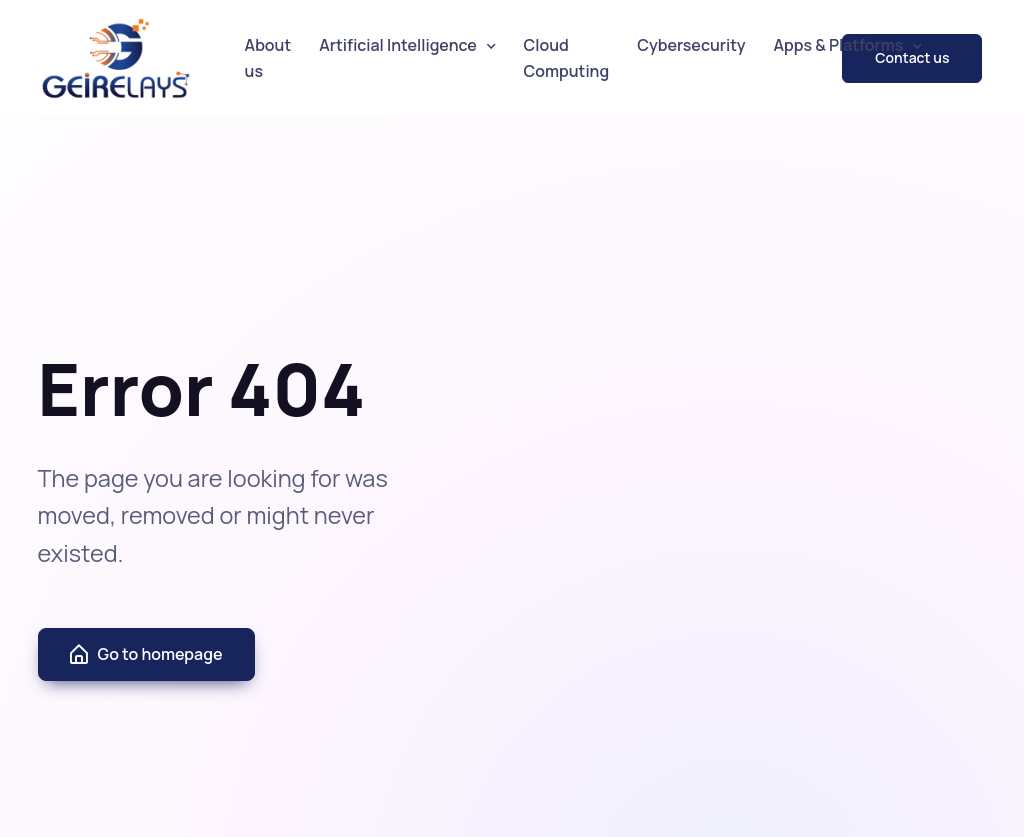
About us (268, 58)
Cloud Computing (567, 58)
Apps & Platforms (839, 45)
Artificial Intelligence (398, 45)
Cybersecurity (691, 45)
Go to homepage (145, 655)
